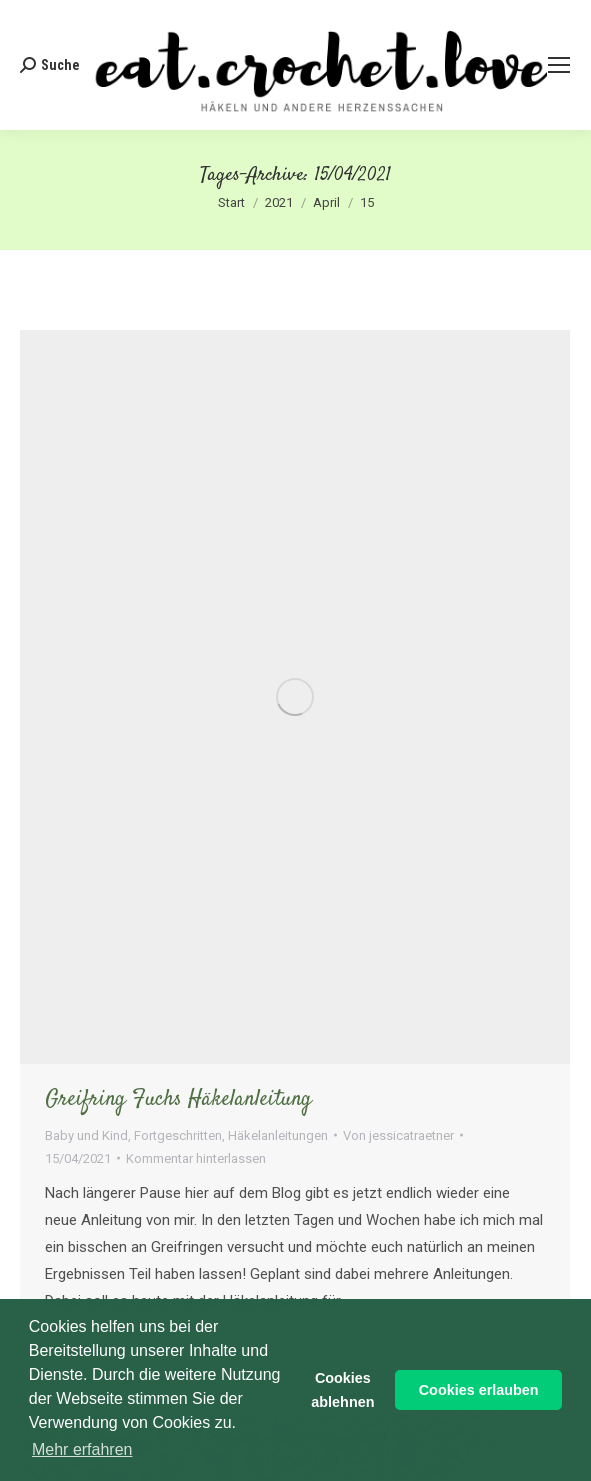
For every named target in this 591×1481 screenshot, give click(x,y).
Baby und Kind (86, 1135)
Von (398, 1135)
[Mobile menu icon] (559, 65)
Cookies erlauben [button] (479, 1390)
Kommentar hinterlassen (196, 1158)
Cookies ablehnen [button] (342, 1390)
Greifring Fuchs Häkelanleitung (178, 1099)
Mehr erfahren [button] (82, 1449)
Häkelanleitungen (278, 1135)
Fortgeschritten (178, 1135)
